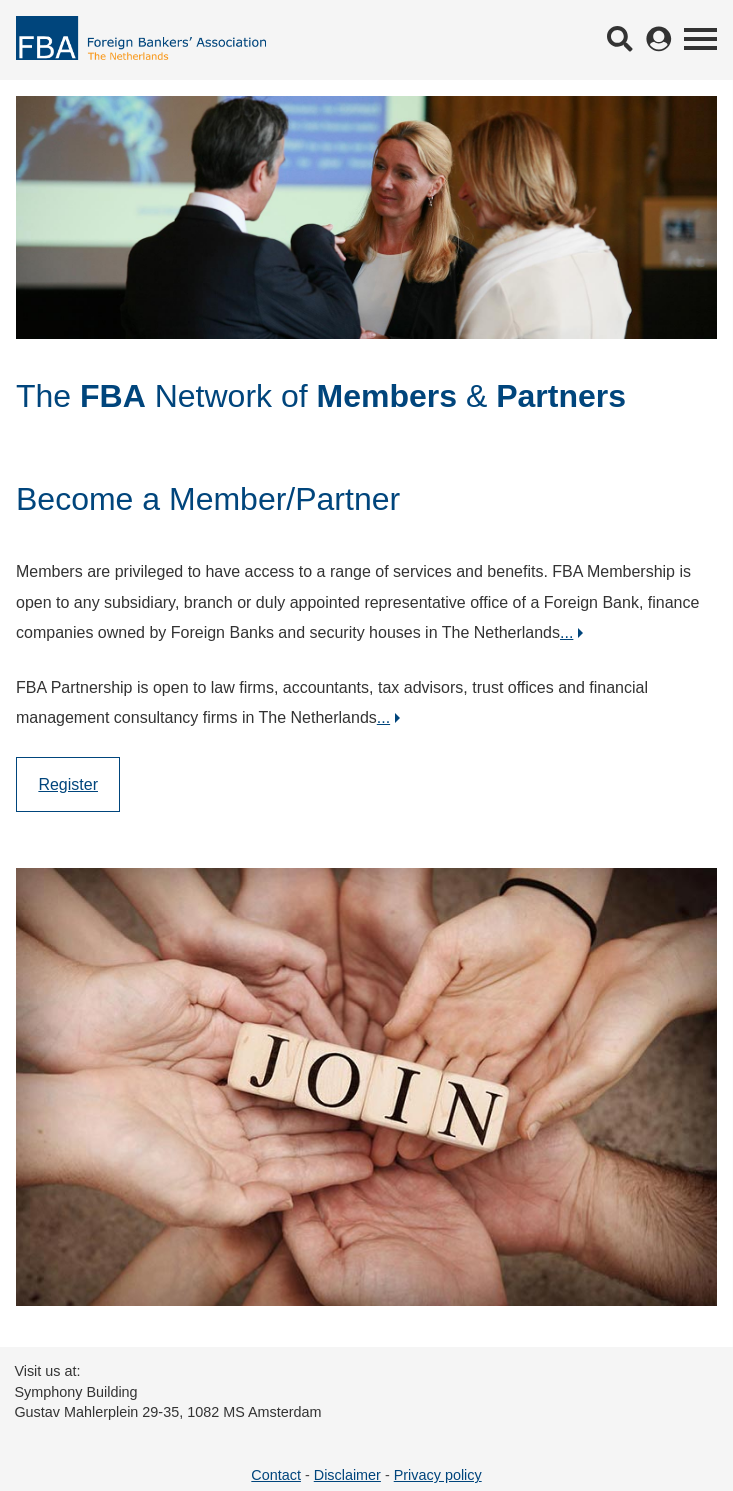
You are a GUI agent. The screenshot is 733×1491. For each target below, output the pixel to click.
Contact (276, 1475)
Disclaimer (347, 1475)
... (566, 632)
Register (68, 784)
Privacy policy (438, 1475)
